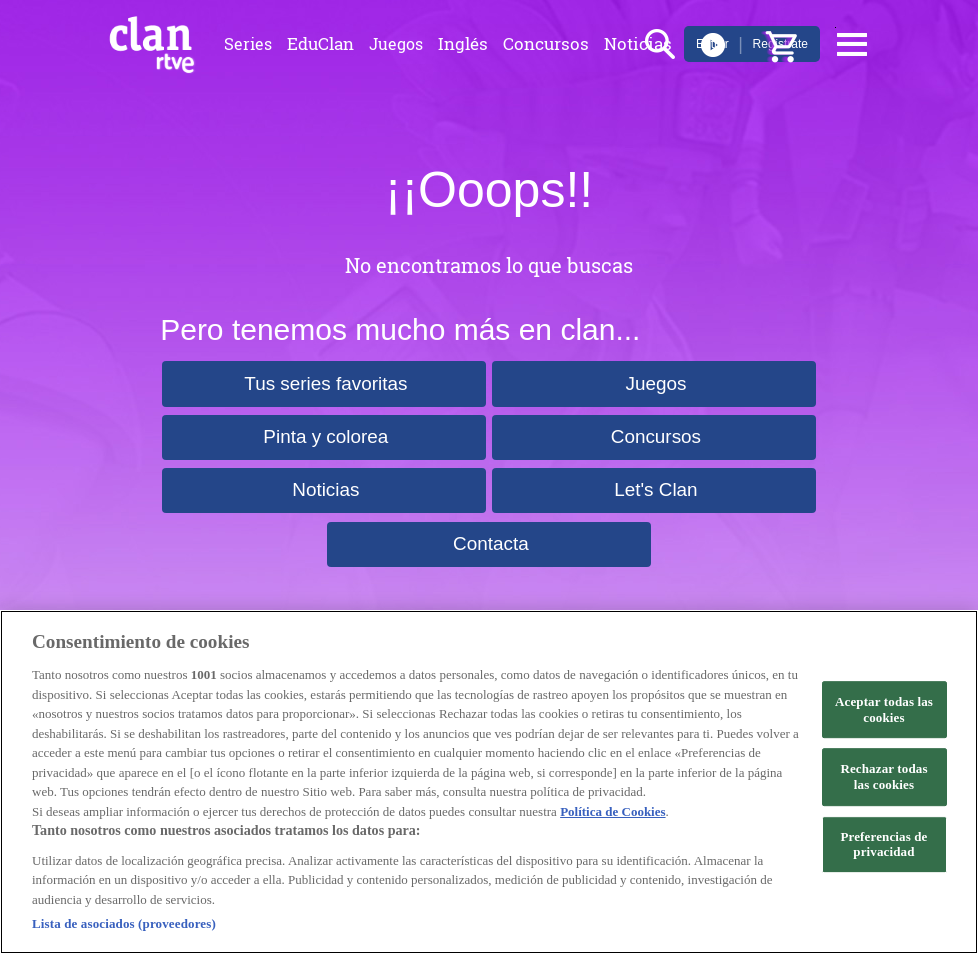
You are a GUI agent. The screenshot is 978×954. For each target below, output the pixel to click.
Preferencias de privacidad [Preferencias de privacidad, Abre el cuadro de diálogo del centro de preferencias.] (883, 844)
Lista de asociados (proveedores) (124, 923)
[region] (489, 782)
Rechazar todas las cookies (883, 776)
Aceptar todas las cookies (884, 709)
